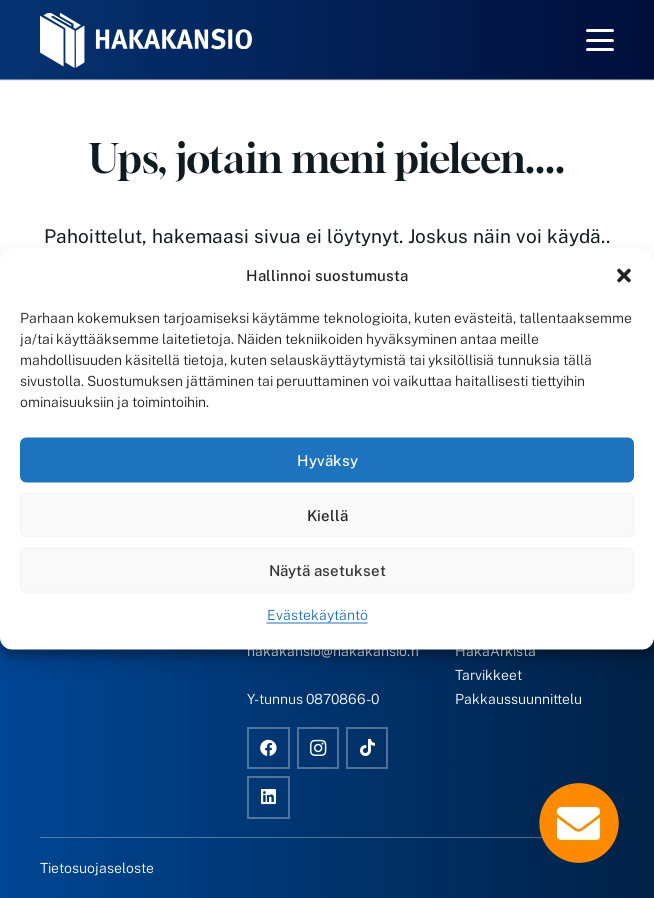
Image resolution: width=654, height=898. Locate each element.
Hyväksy (327, 459)
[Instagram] (318, 748)
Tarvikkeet (488, 675)
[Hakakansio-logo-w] (146, 40)
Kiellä (327, 514)
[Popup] (579, 823)
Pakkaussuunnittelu (518, 699)
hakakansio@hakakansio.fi (333, 651)
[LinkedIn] (268, 797)
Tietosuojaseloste (97, 868)
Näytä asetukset (327, 569)
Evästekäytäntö (317, 615)
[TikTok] (367, 748)
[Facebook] (268, 748)
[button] (624, 276)
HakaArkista (495, 651)
